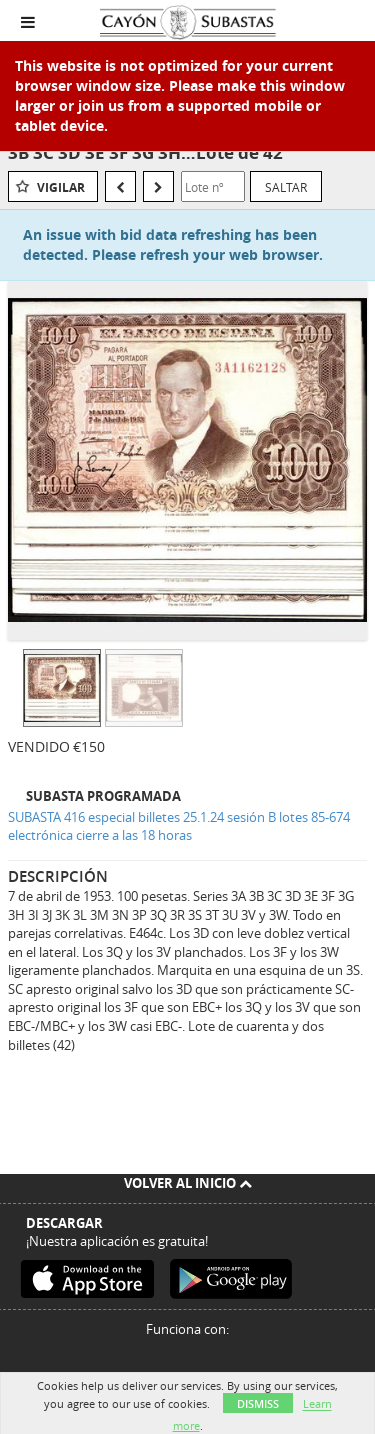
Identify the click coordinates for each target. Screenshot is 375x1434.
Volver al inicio (188, 1183)
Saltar (286, 187)
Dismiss (258, 1403)
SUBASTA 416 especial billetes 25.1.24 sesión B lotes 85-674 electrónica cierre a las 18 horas (179, 826)
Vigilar (61, 187)
